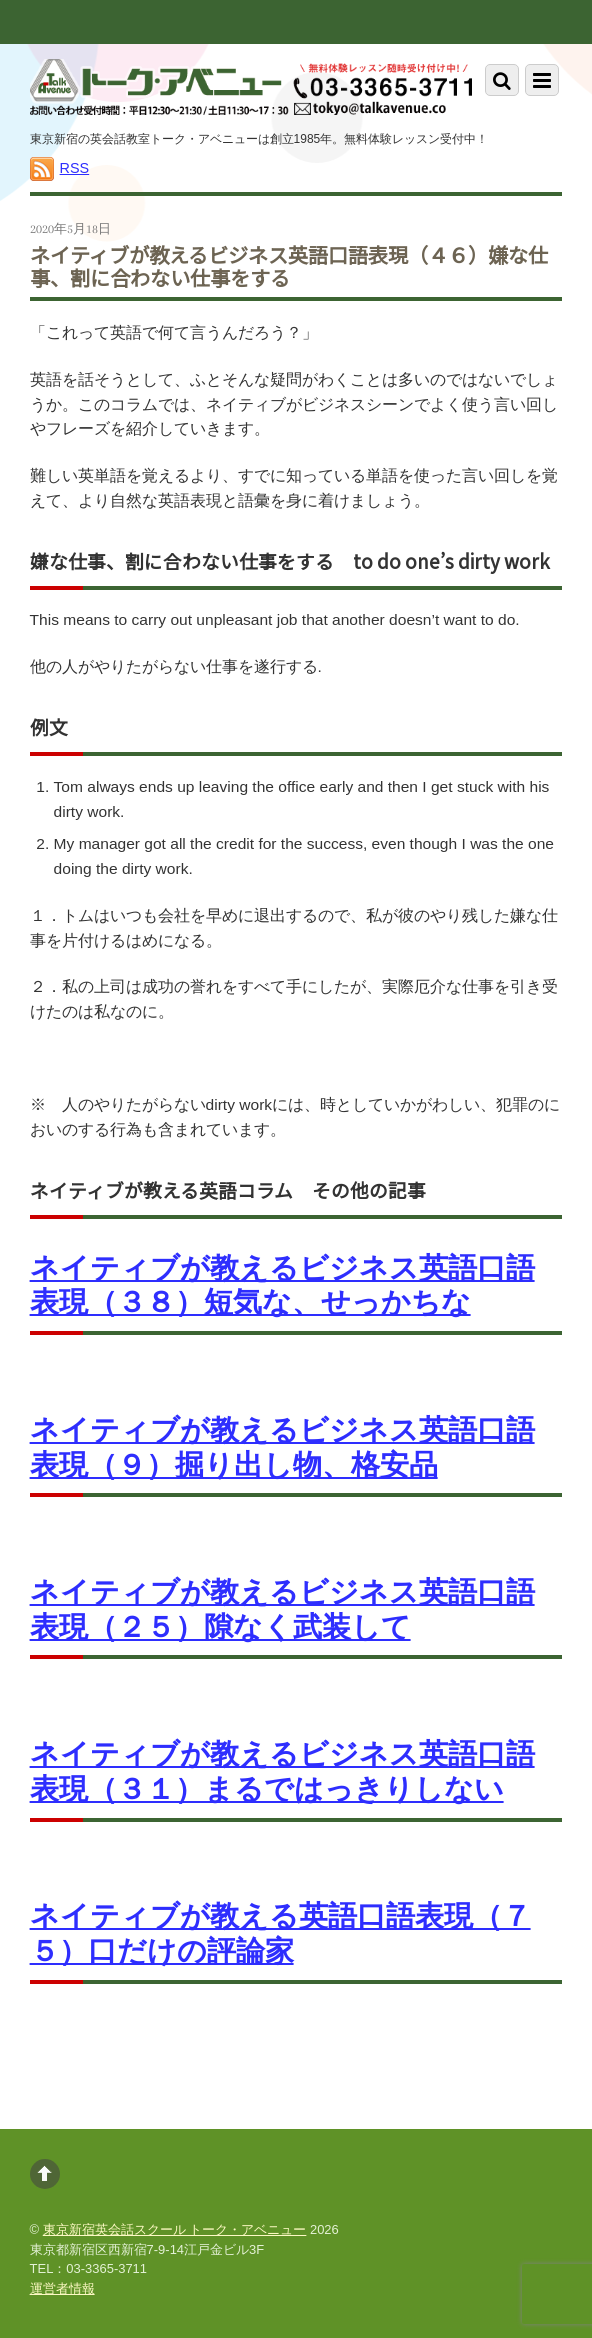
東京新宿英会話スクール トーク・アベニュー (175, 2229)
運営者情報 (62, 2288)
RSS (75, 168)
